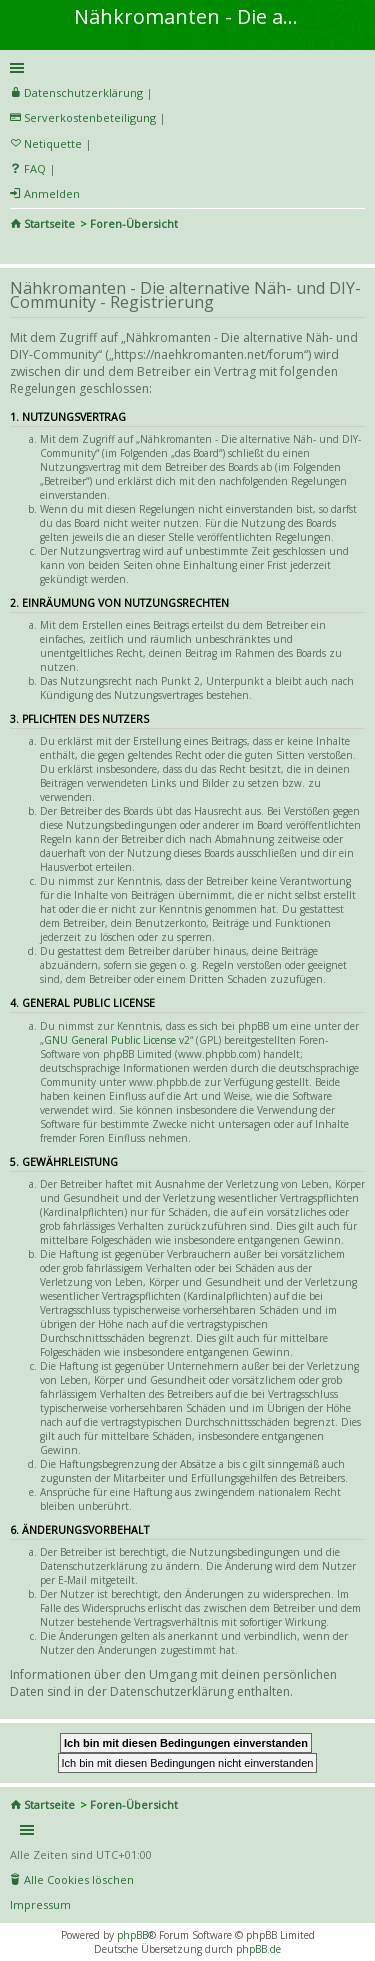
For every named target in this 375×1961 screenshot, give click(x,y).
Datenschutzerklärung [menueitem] (83, 92)
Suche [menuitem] (18, 250)
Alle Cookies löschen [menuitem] (79, 1879)
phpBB (132, 1935)
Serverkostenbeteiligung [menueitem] (90, 117)
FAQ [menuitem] (35, 168)
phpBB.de (258, 1949)
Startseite (49, 223)
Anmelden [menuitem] (52, 193)
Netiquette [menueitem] (53, 143)
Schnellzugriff (184, 68)
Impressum (40, 1904)
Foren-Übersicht (134, 223)
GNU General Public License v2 (117, 1040)
